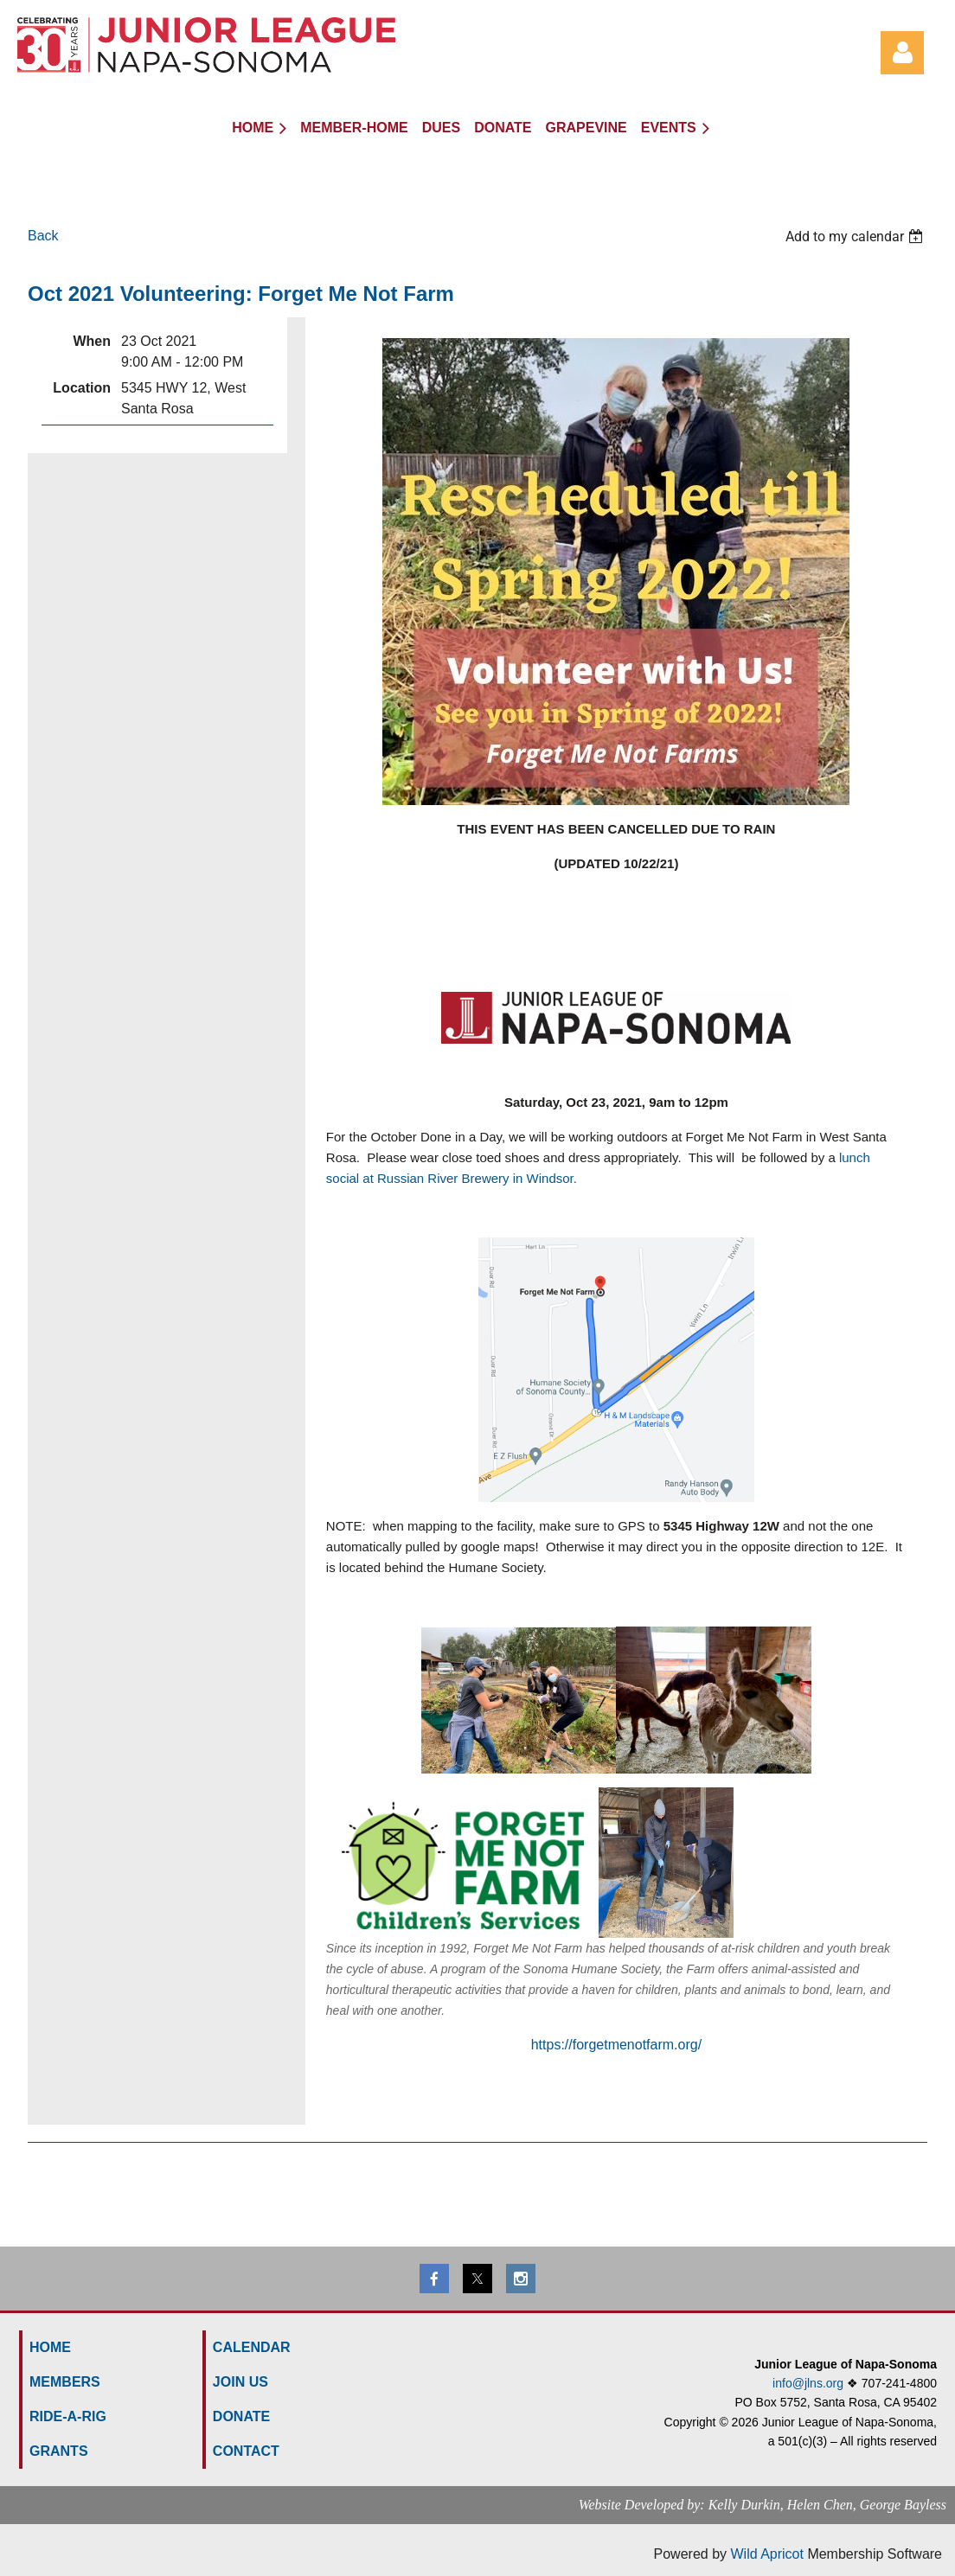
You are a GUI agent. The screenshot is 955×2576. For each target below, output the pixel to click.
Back (43, 235)
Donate (241, 2416)
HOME (50, 2347)
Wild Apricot (766, 2554)
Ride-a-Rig (67, 2416)
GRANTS (58, 2451)
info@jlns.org (807, 2383)
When (92, 341)
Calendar (252, 2347)
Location (82, 387)
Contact (246, 2451)
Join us (240, 2382)
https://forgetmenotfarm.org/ (616, 2044)
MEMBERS (64, 2382)
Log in (902, 52)
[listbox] (856, 236)
